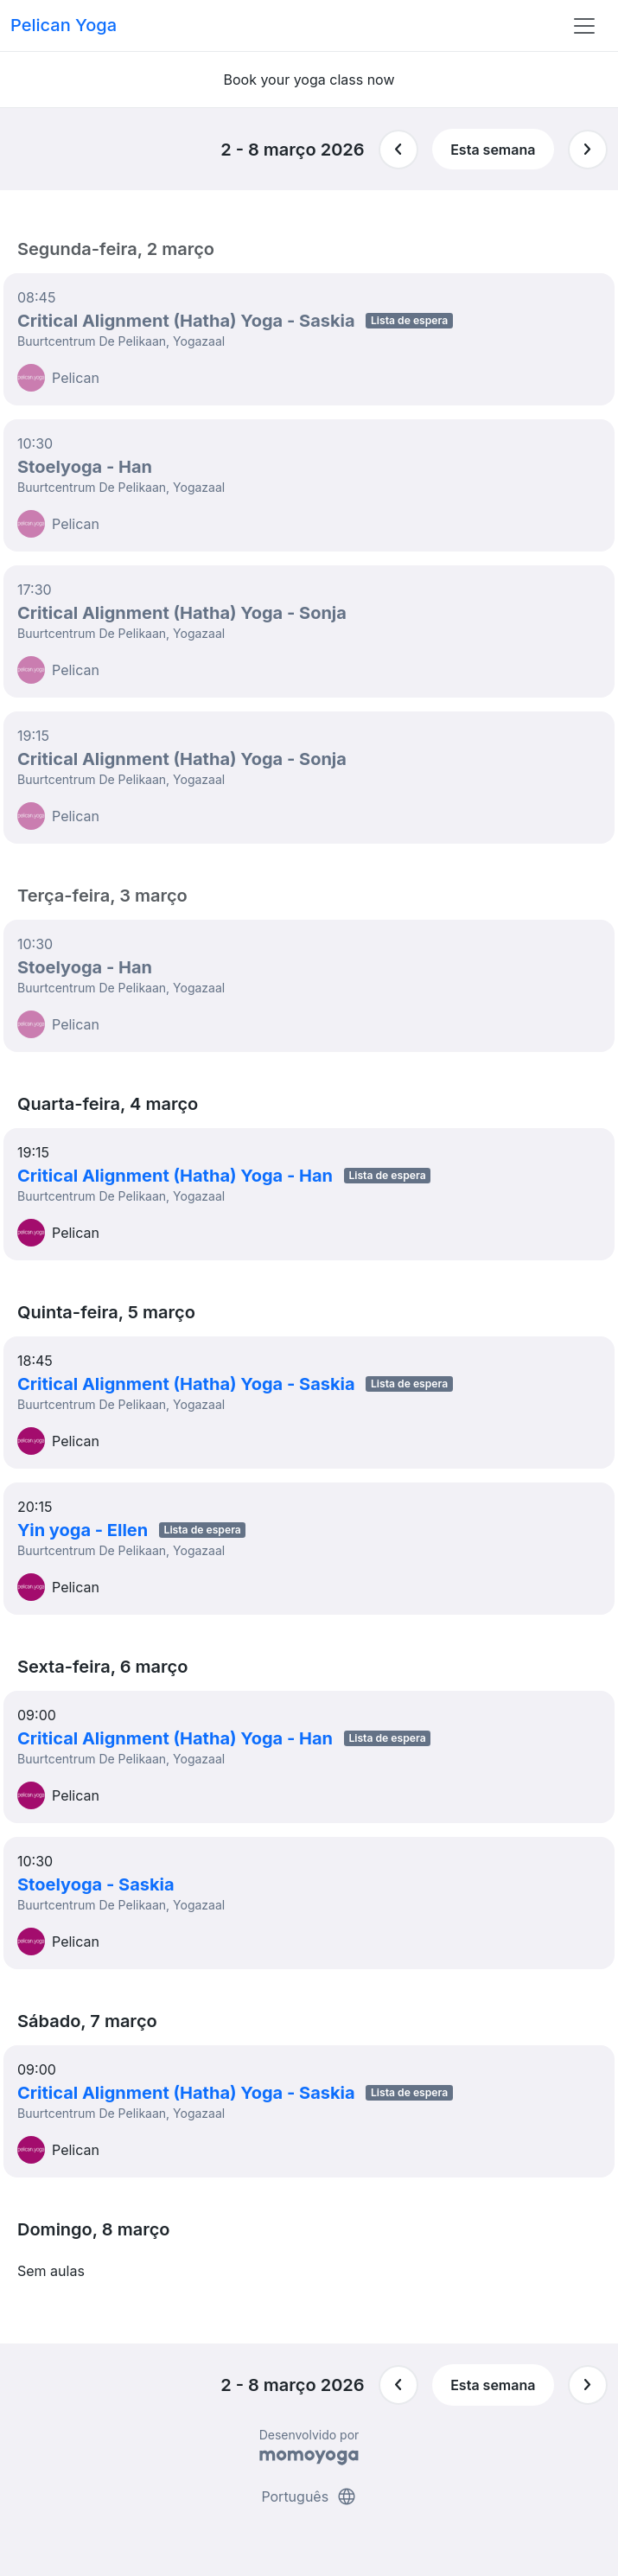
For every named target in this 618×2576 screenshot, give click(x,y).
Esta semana (492, 149)
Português (308, 2496)
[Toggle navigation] (584, 26)
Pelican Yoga (63, 25)
